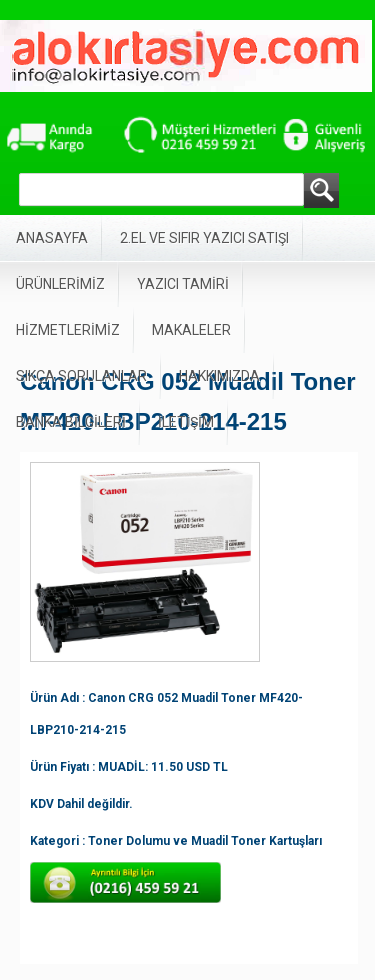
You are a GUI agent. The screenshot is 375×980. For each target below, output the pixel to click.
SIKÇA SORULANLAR (81, 376)
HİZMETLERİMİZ (68, 330)
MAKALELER (191, 330)
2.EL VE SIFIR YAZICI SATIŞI (204, 238)
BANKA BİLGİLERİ (71, 422)
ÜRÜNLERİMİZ (60, 284)
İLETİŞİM (186, 422)
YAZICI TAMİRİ (183, 284)
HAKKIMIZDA (219, 376)
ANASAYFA (52, 238)
